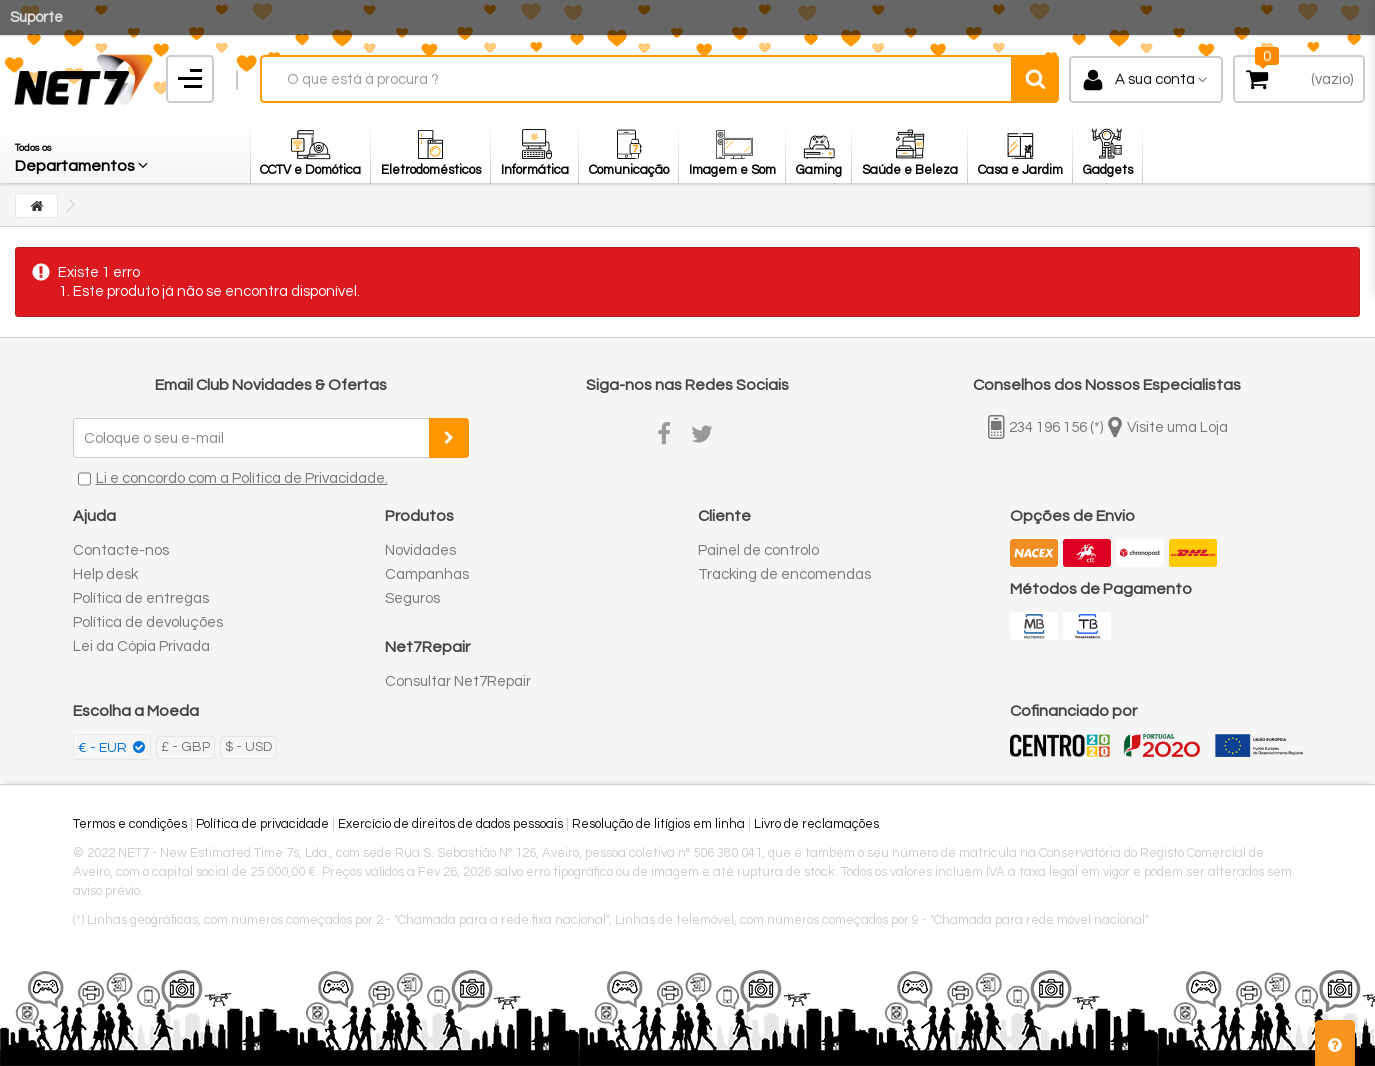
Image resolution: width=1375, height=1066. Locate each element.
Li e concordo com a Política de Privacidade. (242, 478)
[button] (83, 153)
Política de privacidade (262, 824)
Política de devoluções (148, 622)
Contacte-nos (121, 550)
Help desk (105, 574)
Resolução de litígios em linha (658, 824)
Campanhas (427, 574)
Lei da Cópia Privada (141, 646)
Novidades (420, 550)
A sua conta (1155, 79)
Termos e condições (130, 824)
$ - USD (248, 747)
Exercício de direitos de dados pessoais (450, 824)
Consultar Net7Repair (458, 681)
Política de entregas (141, 598)
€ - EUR (104, 748)
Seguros (412, 598)
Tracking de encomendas (784, 574)
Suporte (36, 17)
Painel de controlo (758, 550)
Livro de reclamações (816, 824)
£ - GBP (185, 747)
